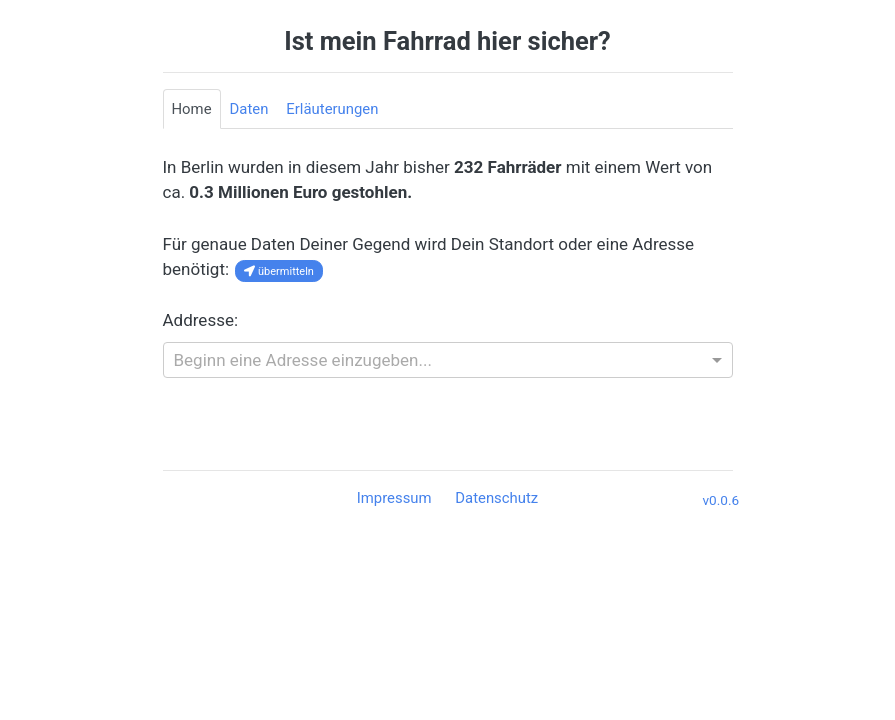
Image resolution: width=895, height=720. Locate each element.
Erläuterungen (332, 109)
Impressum (396, 498)
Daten (249, 109)
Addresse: (201, 320)
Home (192, 109)
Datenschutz (496, 498)
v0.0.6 (721, 500)
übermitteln (279, 271)
